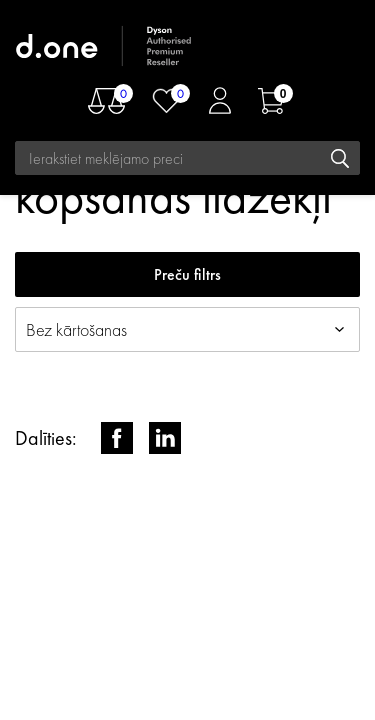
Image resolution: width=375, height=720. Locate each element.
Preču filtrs (187, 274)
